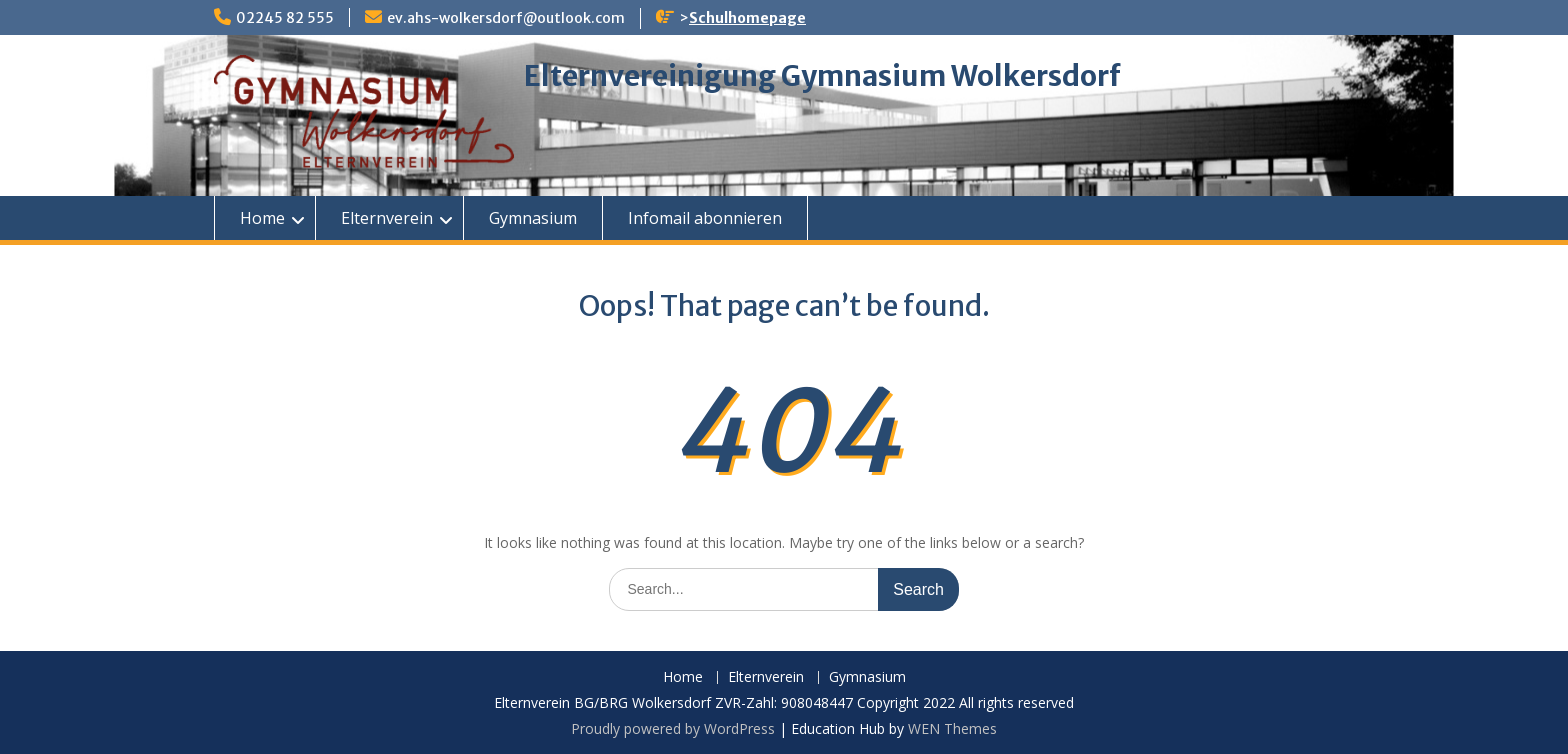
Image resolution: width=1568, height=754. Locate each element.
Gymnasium (533, 218)
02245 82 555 (285, 18)
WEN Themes (952, 728)
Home (262, 218)
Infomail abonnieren (705, 218)
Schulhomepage (747, 18)
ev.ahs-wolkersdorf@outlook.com (506, 18)
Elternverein (387, 218)
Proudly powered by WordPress (673, 728)
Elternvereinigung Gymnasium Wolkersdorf (822, 76)
